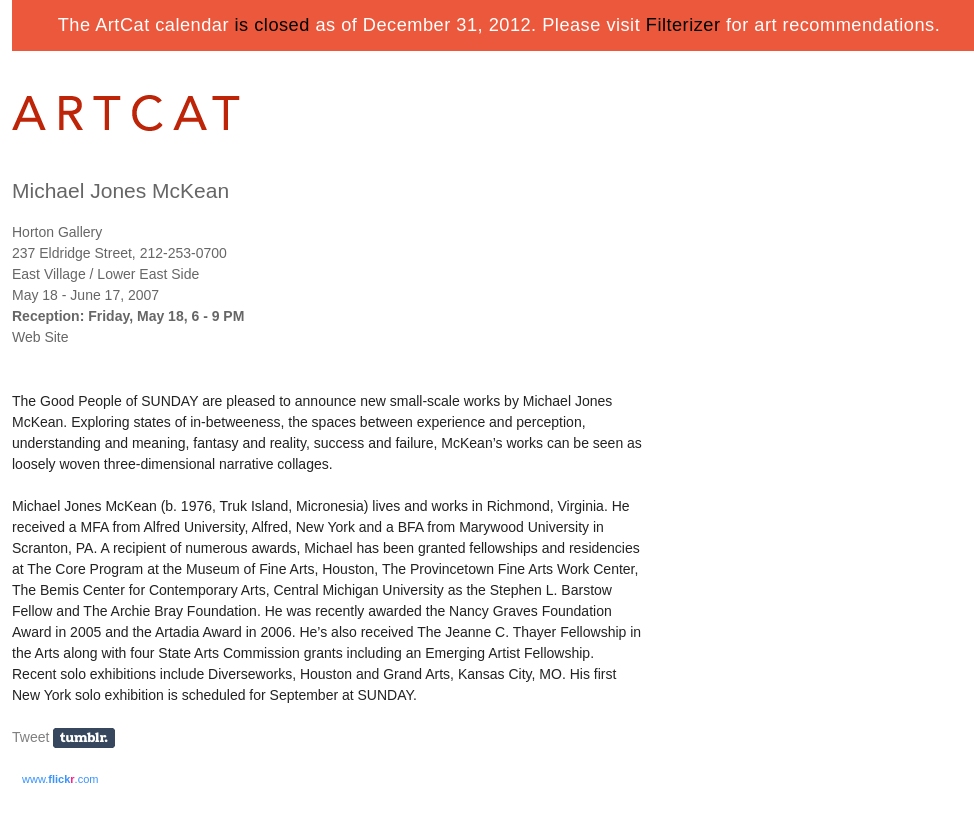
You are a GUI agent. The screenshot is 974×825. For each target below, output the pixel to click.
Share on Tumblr (90, 738)
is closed (272, 25)
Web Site (40, 337)
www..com (60, 779)
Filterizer (683, 25)
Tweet (30, 737)
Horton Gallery (57, 232)
